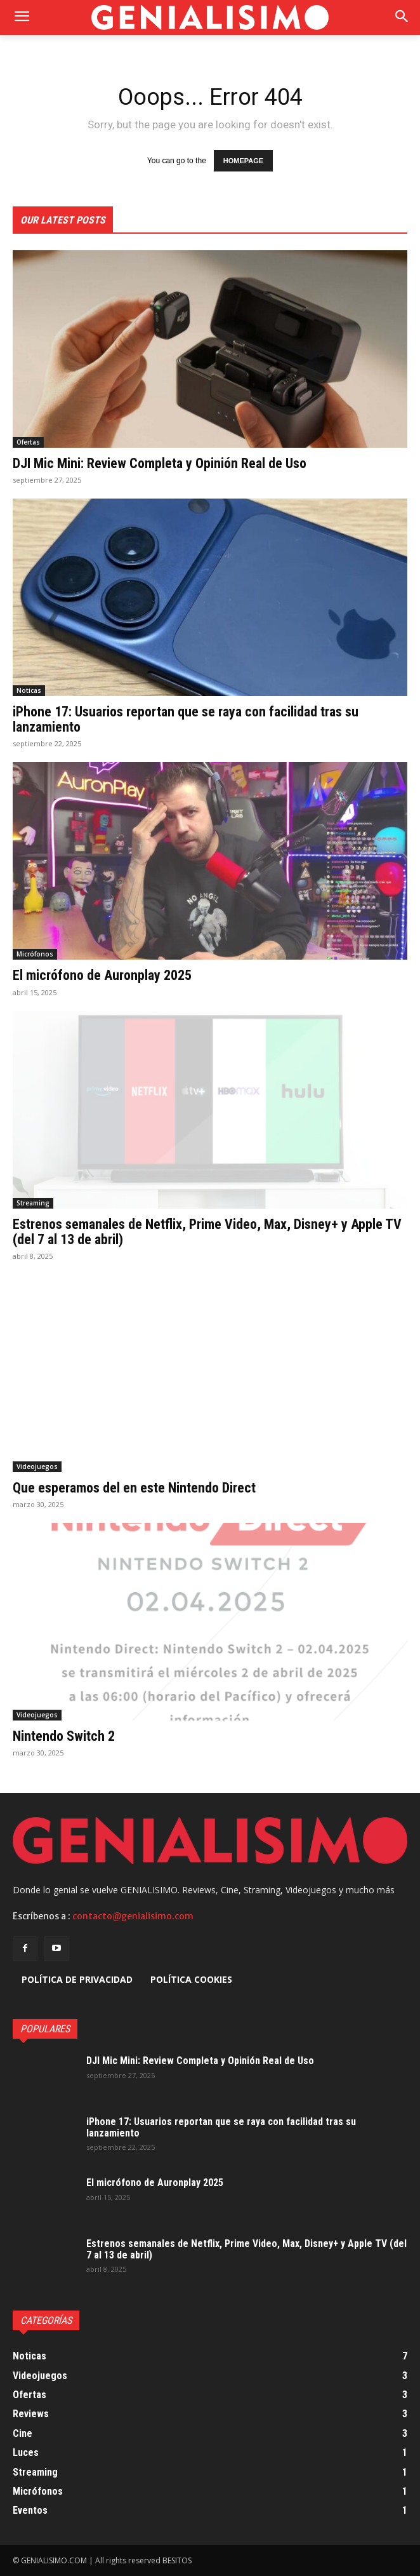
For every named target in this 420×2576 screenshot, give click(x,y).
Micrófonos (34, 953)
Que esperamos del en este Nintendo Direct (134, 1488)
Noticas (28, 690)
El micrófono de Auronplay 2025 (102, 975)
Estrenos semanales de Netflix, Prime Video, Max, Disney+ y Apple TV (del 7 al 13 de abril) (207, 1231)
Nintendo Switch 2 (64, 1736)
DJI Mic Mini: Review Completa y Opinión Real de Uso (159, 463)
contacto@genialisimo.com (133, 1916)
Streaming (32, 1202)
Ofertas (28, 442)
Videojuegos (37, 1466)
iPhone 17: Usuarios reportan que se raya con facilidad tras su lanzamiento (185, 719)
